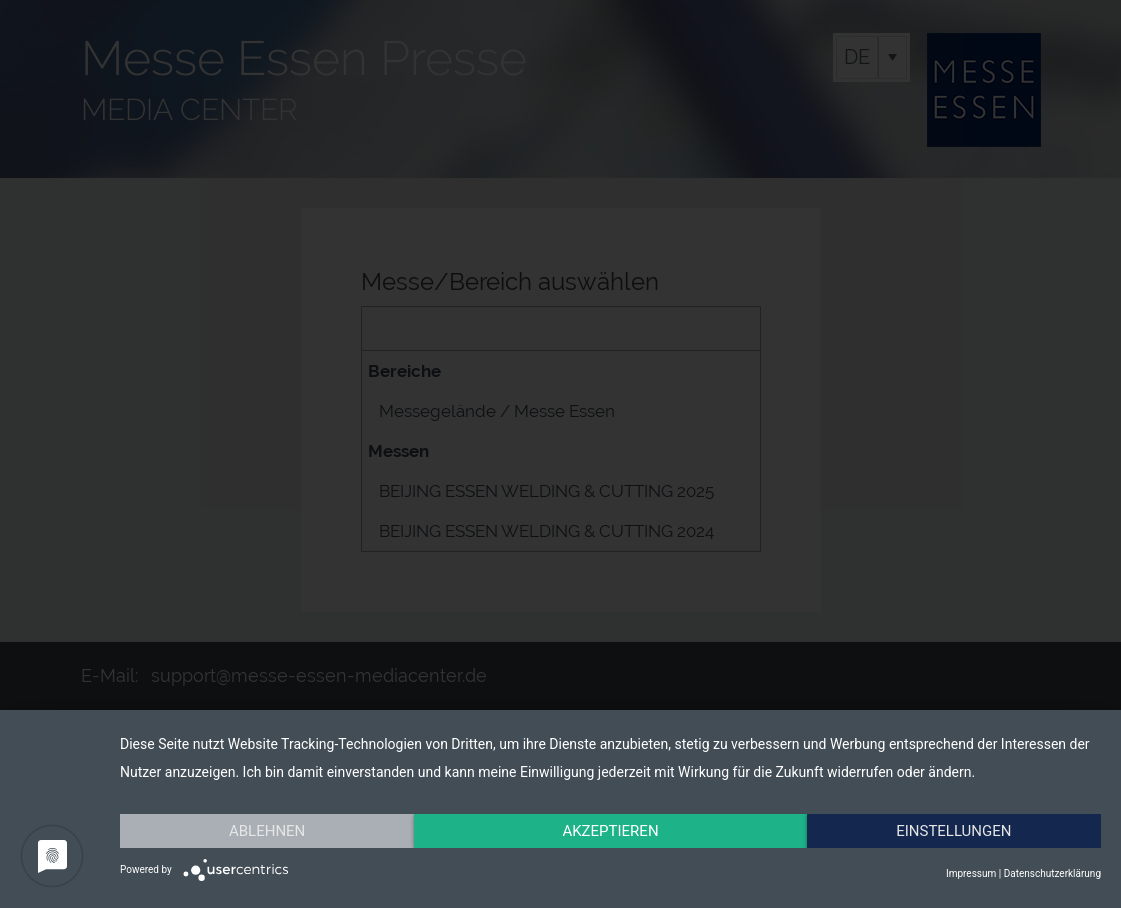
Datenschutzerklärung (1052, 873)
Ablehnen (267, 831)
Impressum (971, 873)
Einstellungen (953, 831)
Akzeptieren (610, 831)
